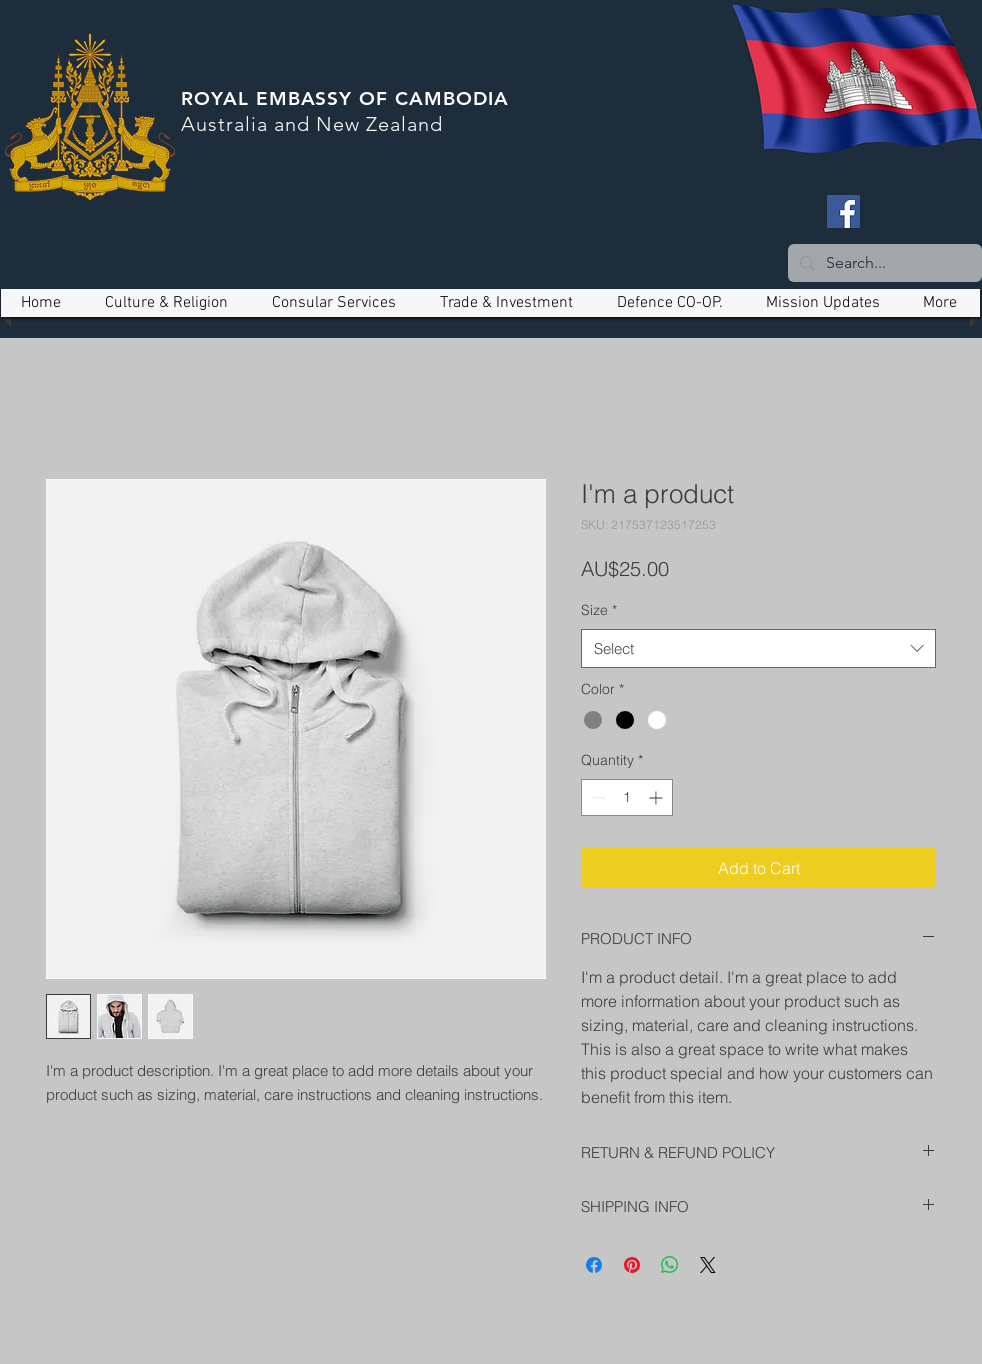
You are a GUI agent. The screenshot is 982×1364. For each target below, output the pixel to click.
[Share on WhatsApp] (670, 1265)
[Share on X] (708, 1265)
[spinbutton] (627, 797)
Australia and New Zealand (312, 124)
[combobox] (758, 648)
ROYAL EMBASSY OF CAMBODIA (345, 98)
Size (599, 610)
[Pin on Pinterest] (632, 1265)
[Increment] (657, 797)
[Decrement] (596, 797)
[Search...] (883, 263)
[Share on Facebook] (594, 1265)
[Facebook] (843, 211)
